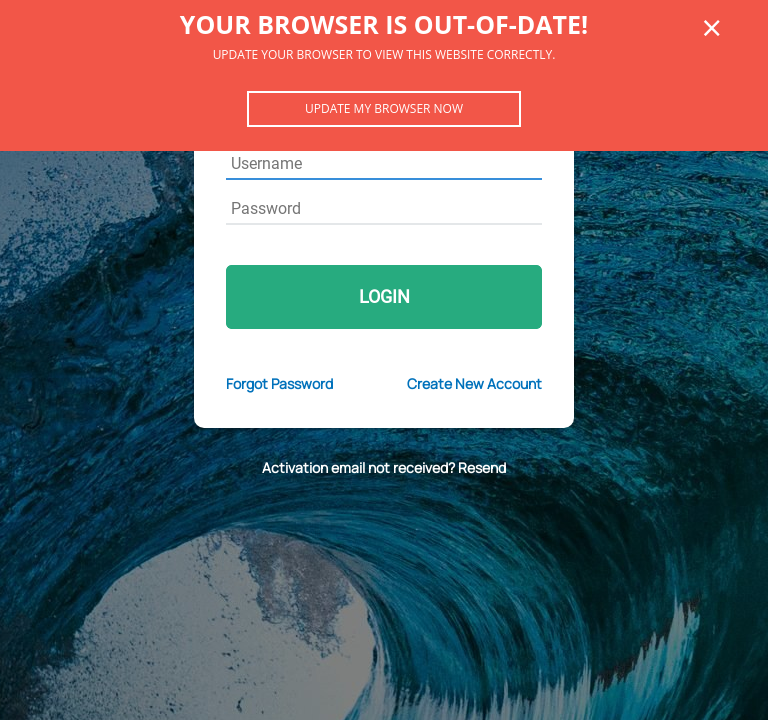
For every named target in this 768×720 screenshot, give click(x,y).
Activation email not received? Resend (384, 467)
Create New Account (474, 383)
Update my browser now (384, 108)
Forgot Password (279, 383)
